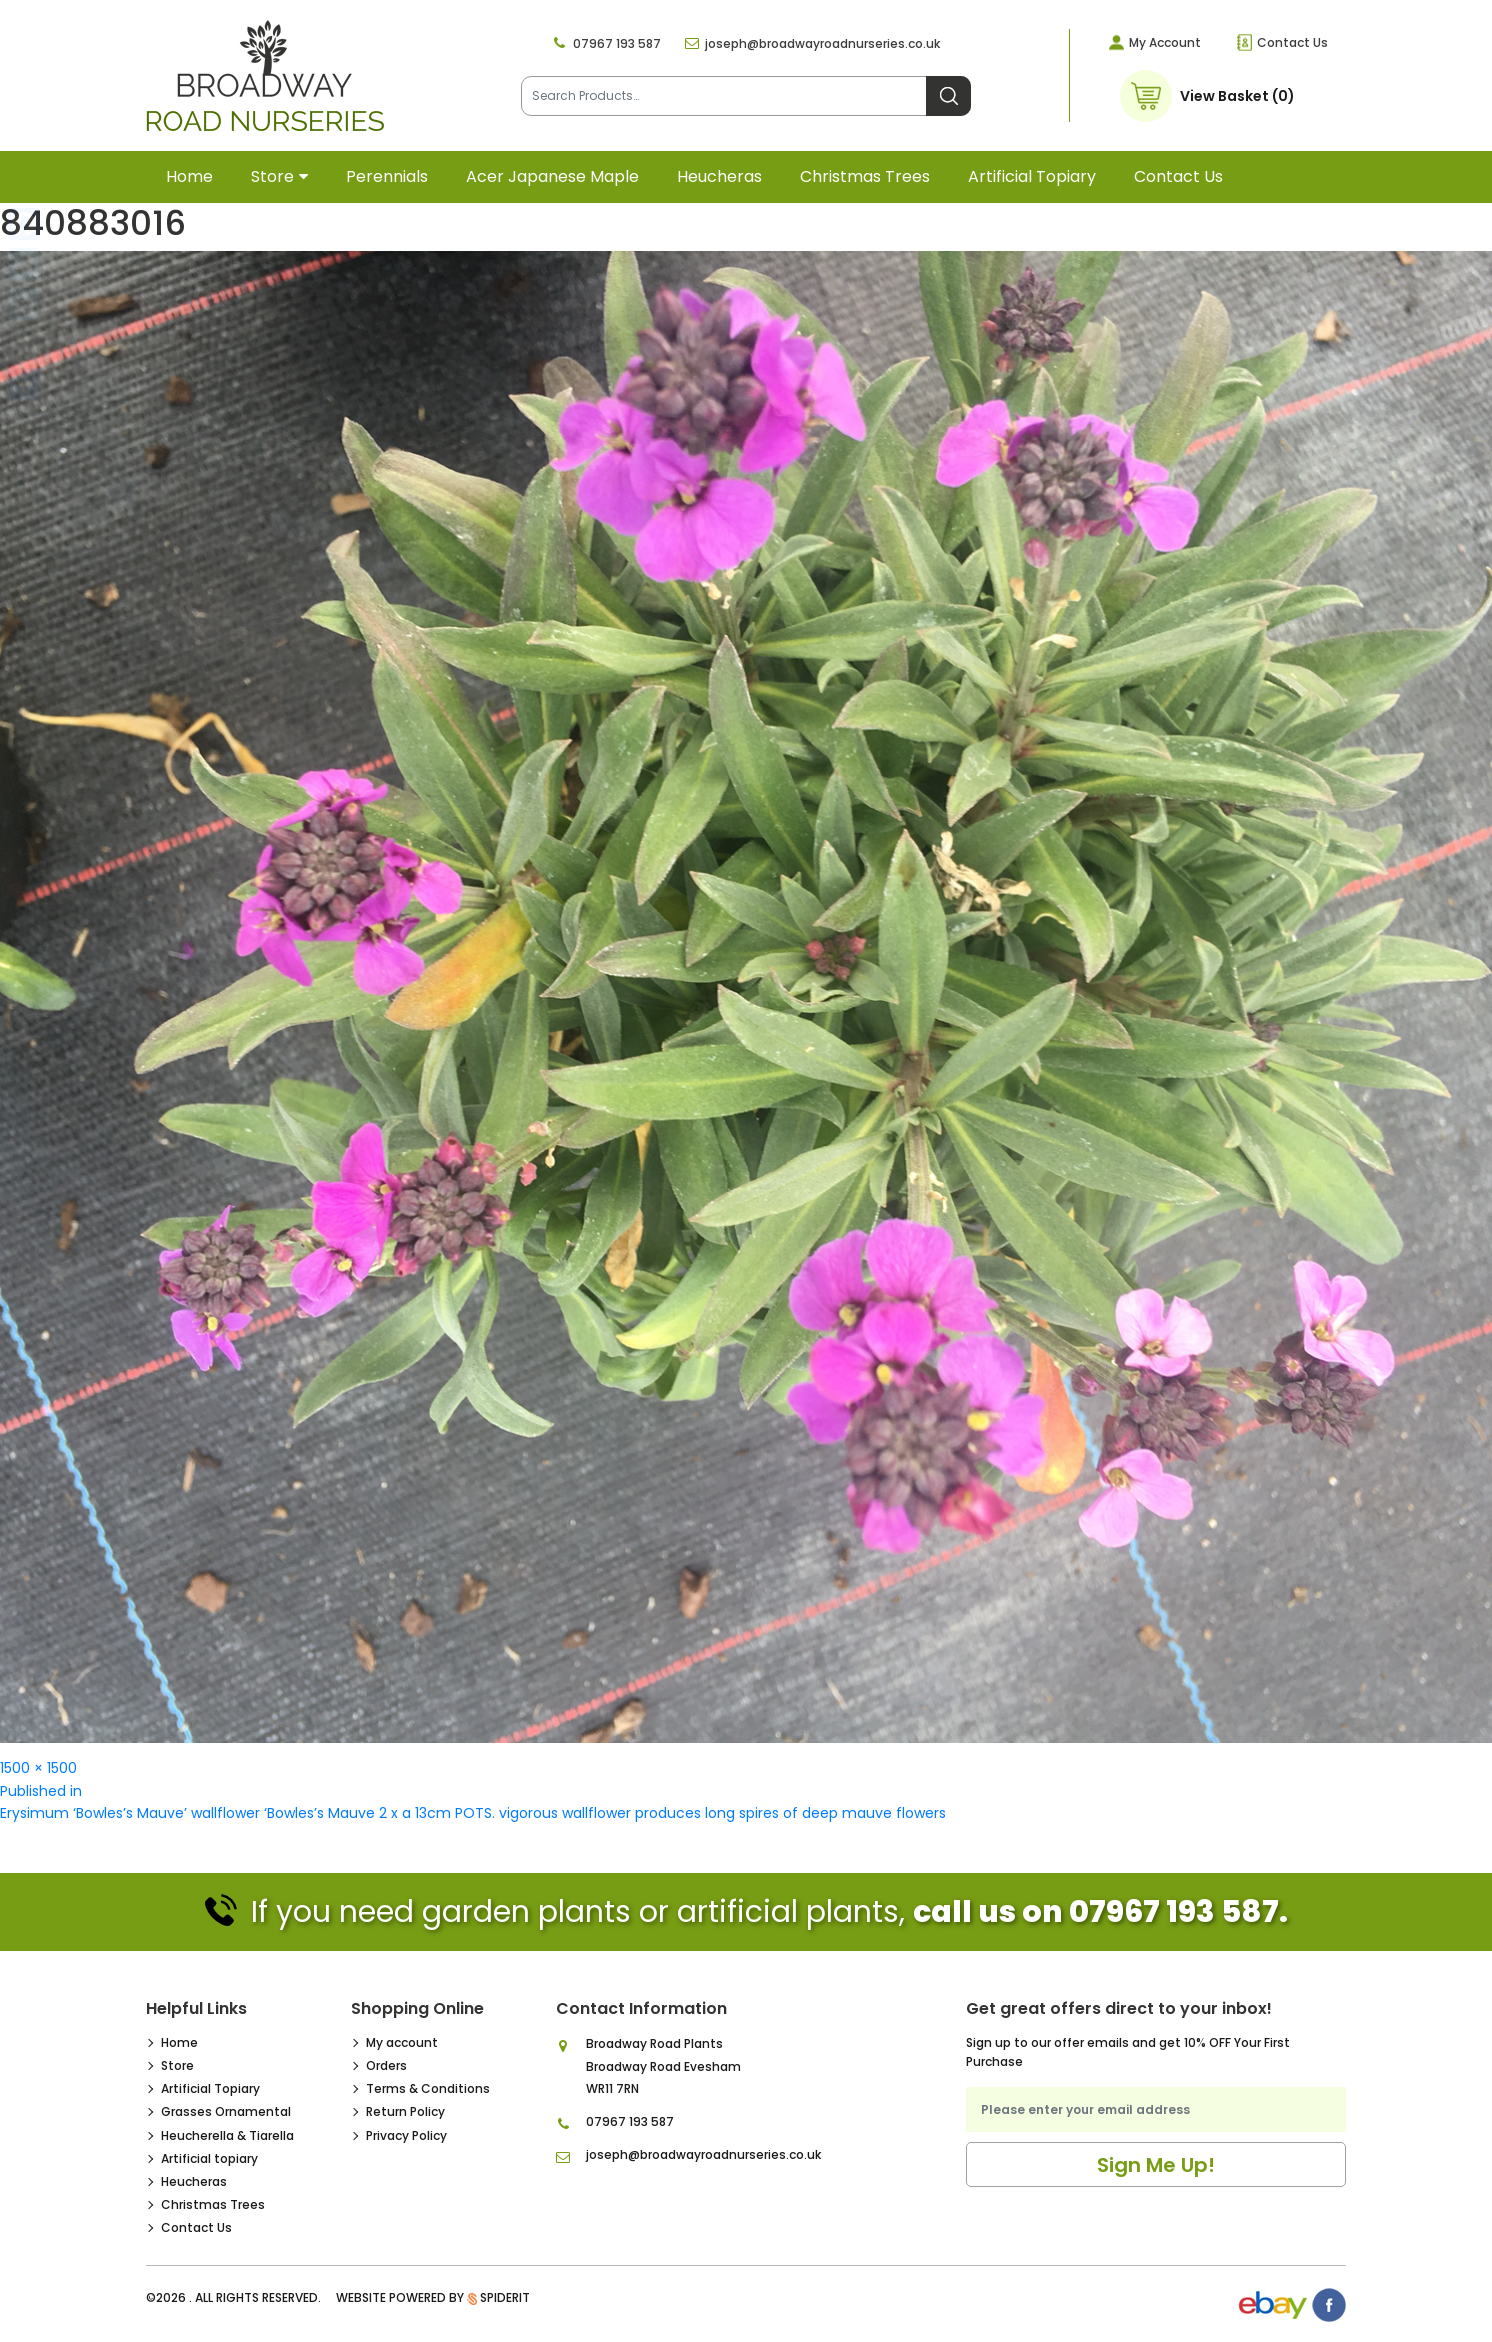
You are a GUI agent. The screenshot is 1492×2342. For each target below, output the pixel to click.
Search (948, 96)
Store (272, 176)
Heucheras (719, 176)
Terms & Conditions (428, 2088)
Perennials (387, 176)
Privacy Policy (406, 2135)
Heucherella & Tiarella (227, 2135)
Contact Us (1292, 42)
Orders (386, 2065)
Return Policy (405, 2111)
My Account (1165, 42)
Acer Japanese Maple (552, 176)
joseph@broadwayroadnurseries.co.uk (822, 43)
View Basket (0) (1237, 96)
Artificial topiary (1032, 176)
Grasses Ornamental (226, 2111)
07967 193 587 (617, 43)
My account (402, 2042)
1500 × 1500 (38, 1768)
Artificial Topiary (210, 2088)
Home (189, 176)
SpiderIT (505, 2297)
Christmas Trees (865, 176)
